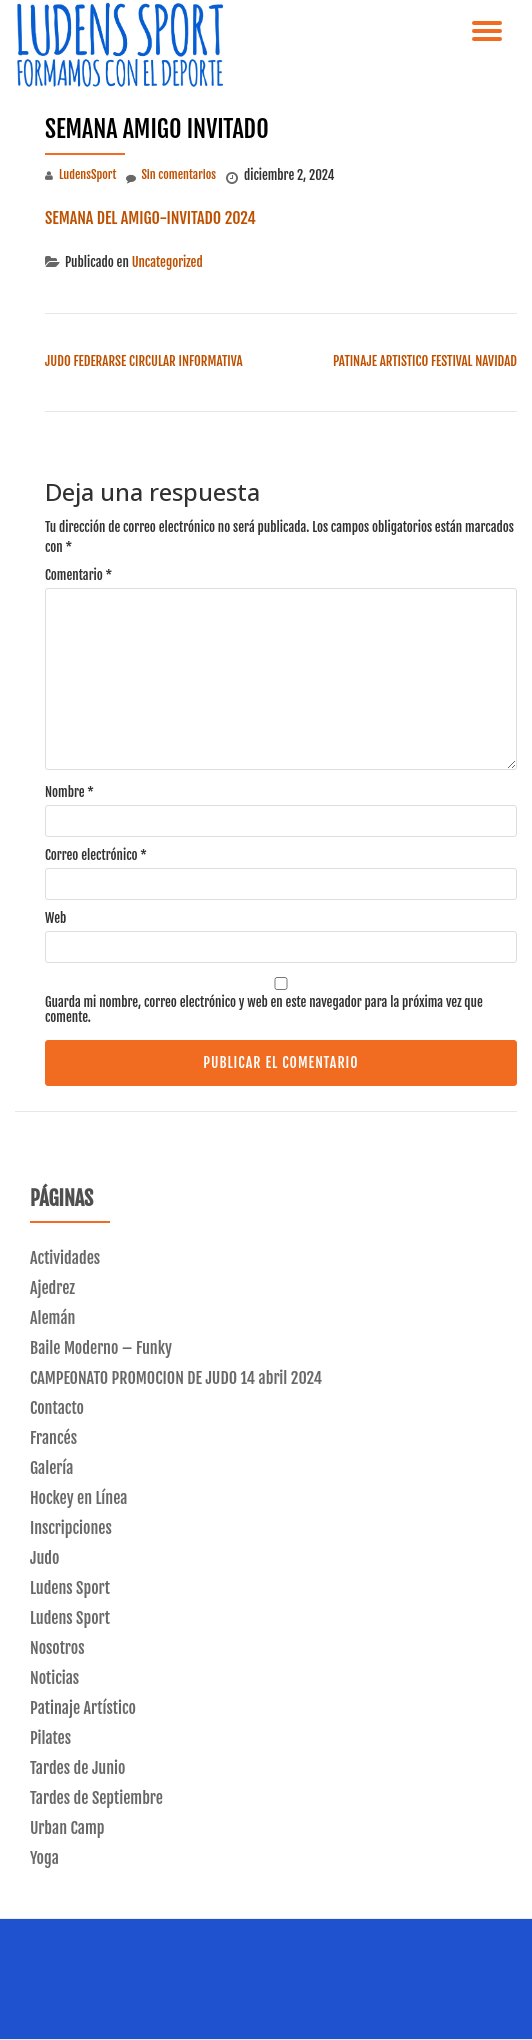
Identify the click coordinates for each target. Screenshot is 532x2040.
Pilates (50, 1738)
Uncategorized (167, 262)
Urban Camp (67, 1828)
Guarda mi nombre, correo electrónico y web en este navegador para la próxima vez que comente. (264, 1010)
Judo (44, 1558)
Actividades (65, 1258)
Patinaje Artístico (83, 1708)
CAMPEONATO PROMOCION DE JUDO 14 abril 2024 (176, 1378)
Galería (51, 1468)
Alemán (52, 1318)
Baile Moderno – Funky (101, 1348)
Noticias (54, 1678)
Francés (53, 1438)
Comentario (78, 575)
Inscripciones (71, 1528)
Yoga (44, 1858)
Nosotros (57, 1648)
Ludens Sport (70, 1588)
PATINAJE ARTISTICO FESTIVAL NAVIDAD (425, 361)
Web (55, 918)
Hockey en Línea (78, 1498)
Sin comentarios (171, 176)
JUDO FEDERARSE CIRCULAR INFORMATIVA (144, 361)
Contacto (57, 1408)
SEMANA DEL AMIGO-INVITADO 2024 (150, 218)
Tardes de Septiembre (96, 1798)
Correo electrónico (96, 855)
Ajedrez (52, 1288)
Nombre (69, 792)
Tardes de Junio (78, 1768)
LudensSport (87, 174)
